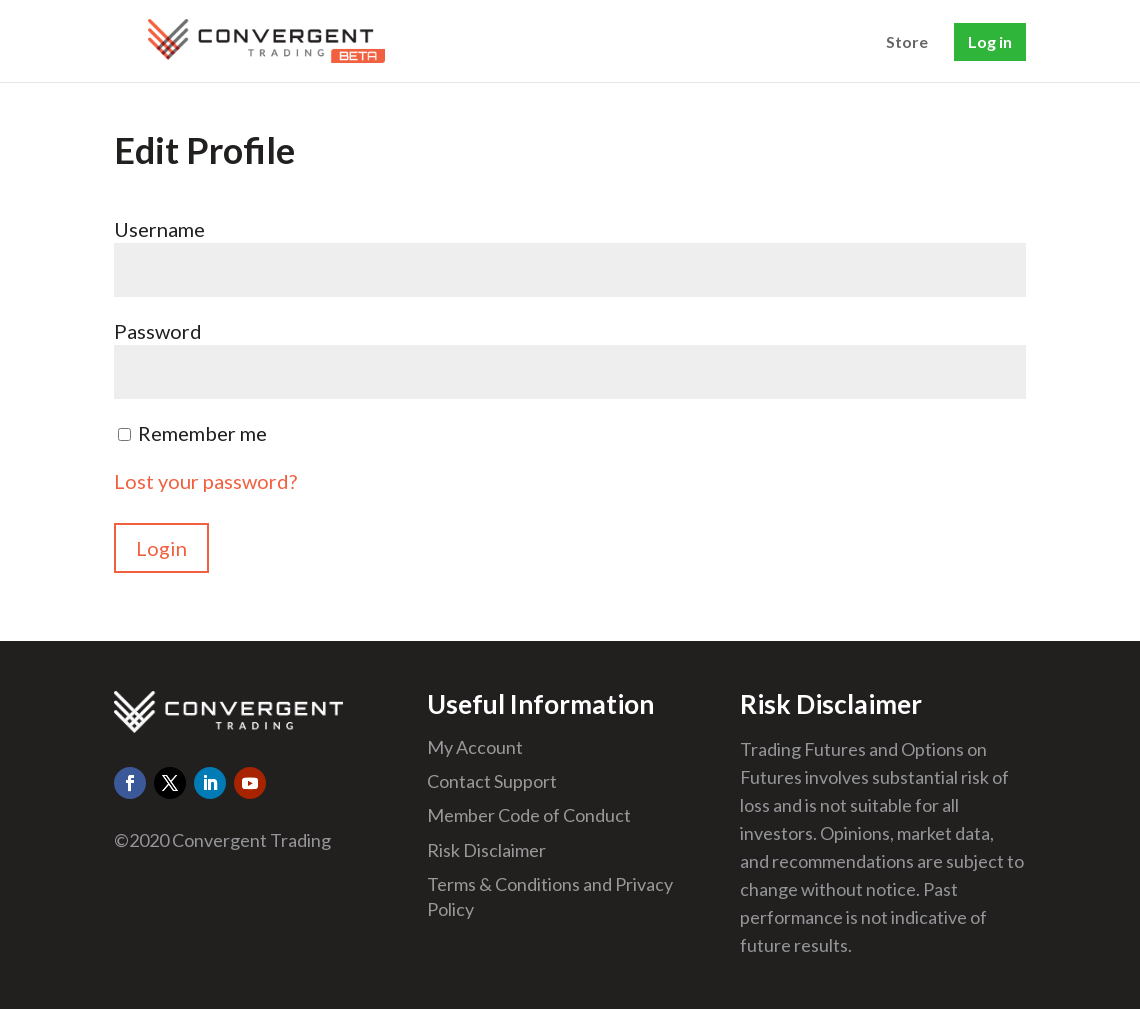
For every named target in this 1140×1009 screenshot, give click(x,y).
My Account (475, 747)
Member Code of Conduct (529, 815)
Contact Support (492, 781)
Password (158, 331)
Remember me (202, 433)
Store (907, 43)
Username (159, 229)
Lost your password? (205, 481)
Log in (990, 41)
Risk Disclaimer (486, 850)
